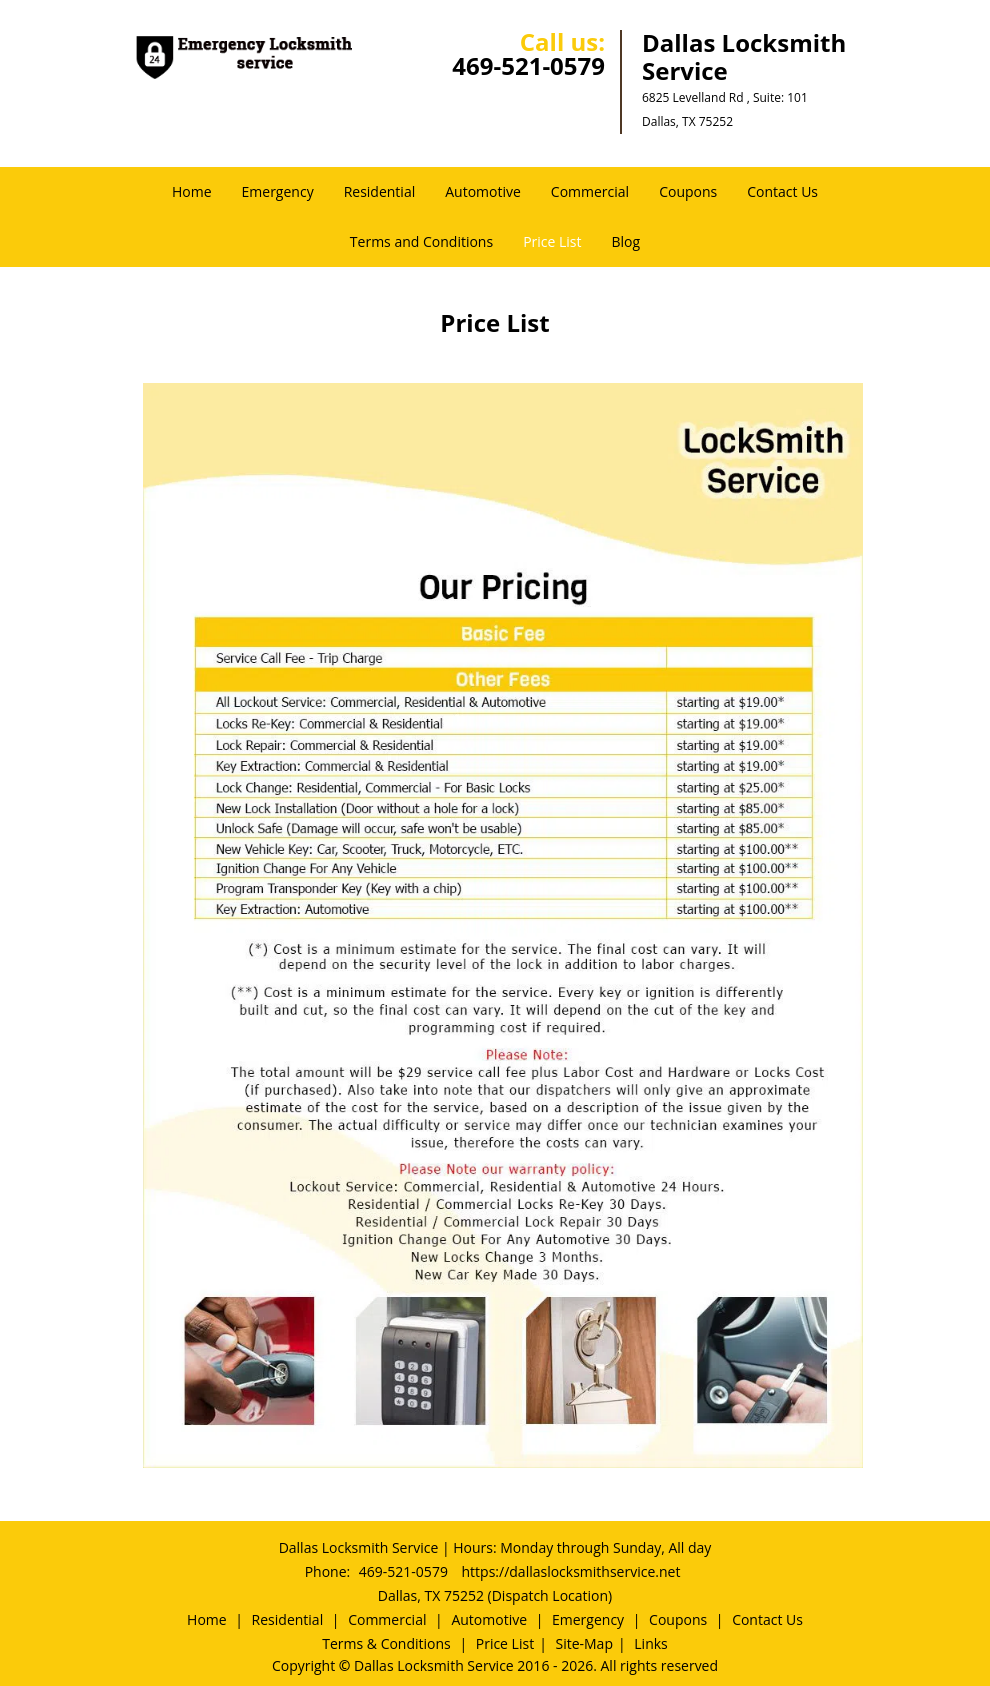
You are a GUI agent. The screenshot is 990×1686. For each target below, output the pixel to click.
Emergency (278, 191)
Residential (380, 191)
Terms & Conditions (386, 1643)
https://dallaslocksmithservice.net (571, 1571)
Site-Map (584, 1643)
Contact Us (782, 191)
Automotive (483, 191)
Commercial (590, 191)
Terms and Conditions (421, 241)
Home (192, 191)
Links (650, 1643)
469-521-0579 (528, 65)
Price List (552, 241)
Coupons (688, 191)
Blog (626, 241)
